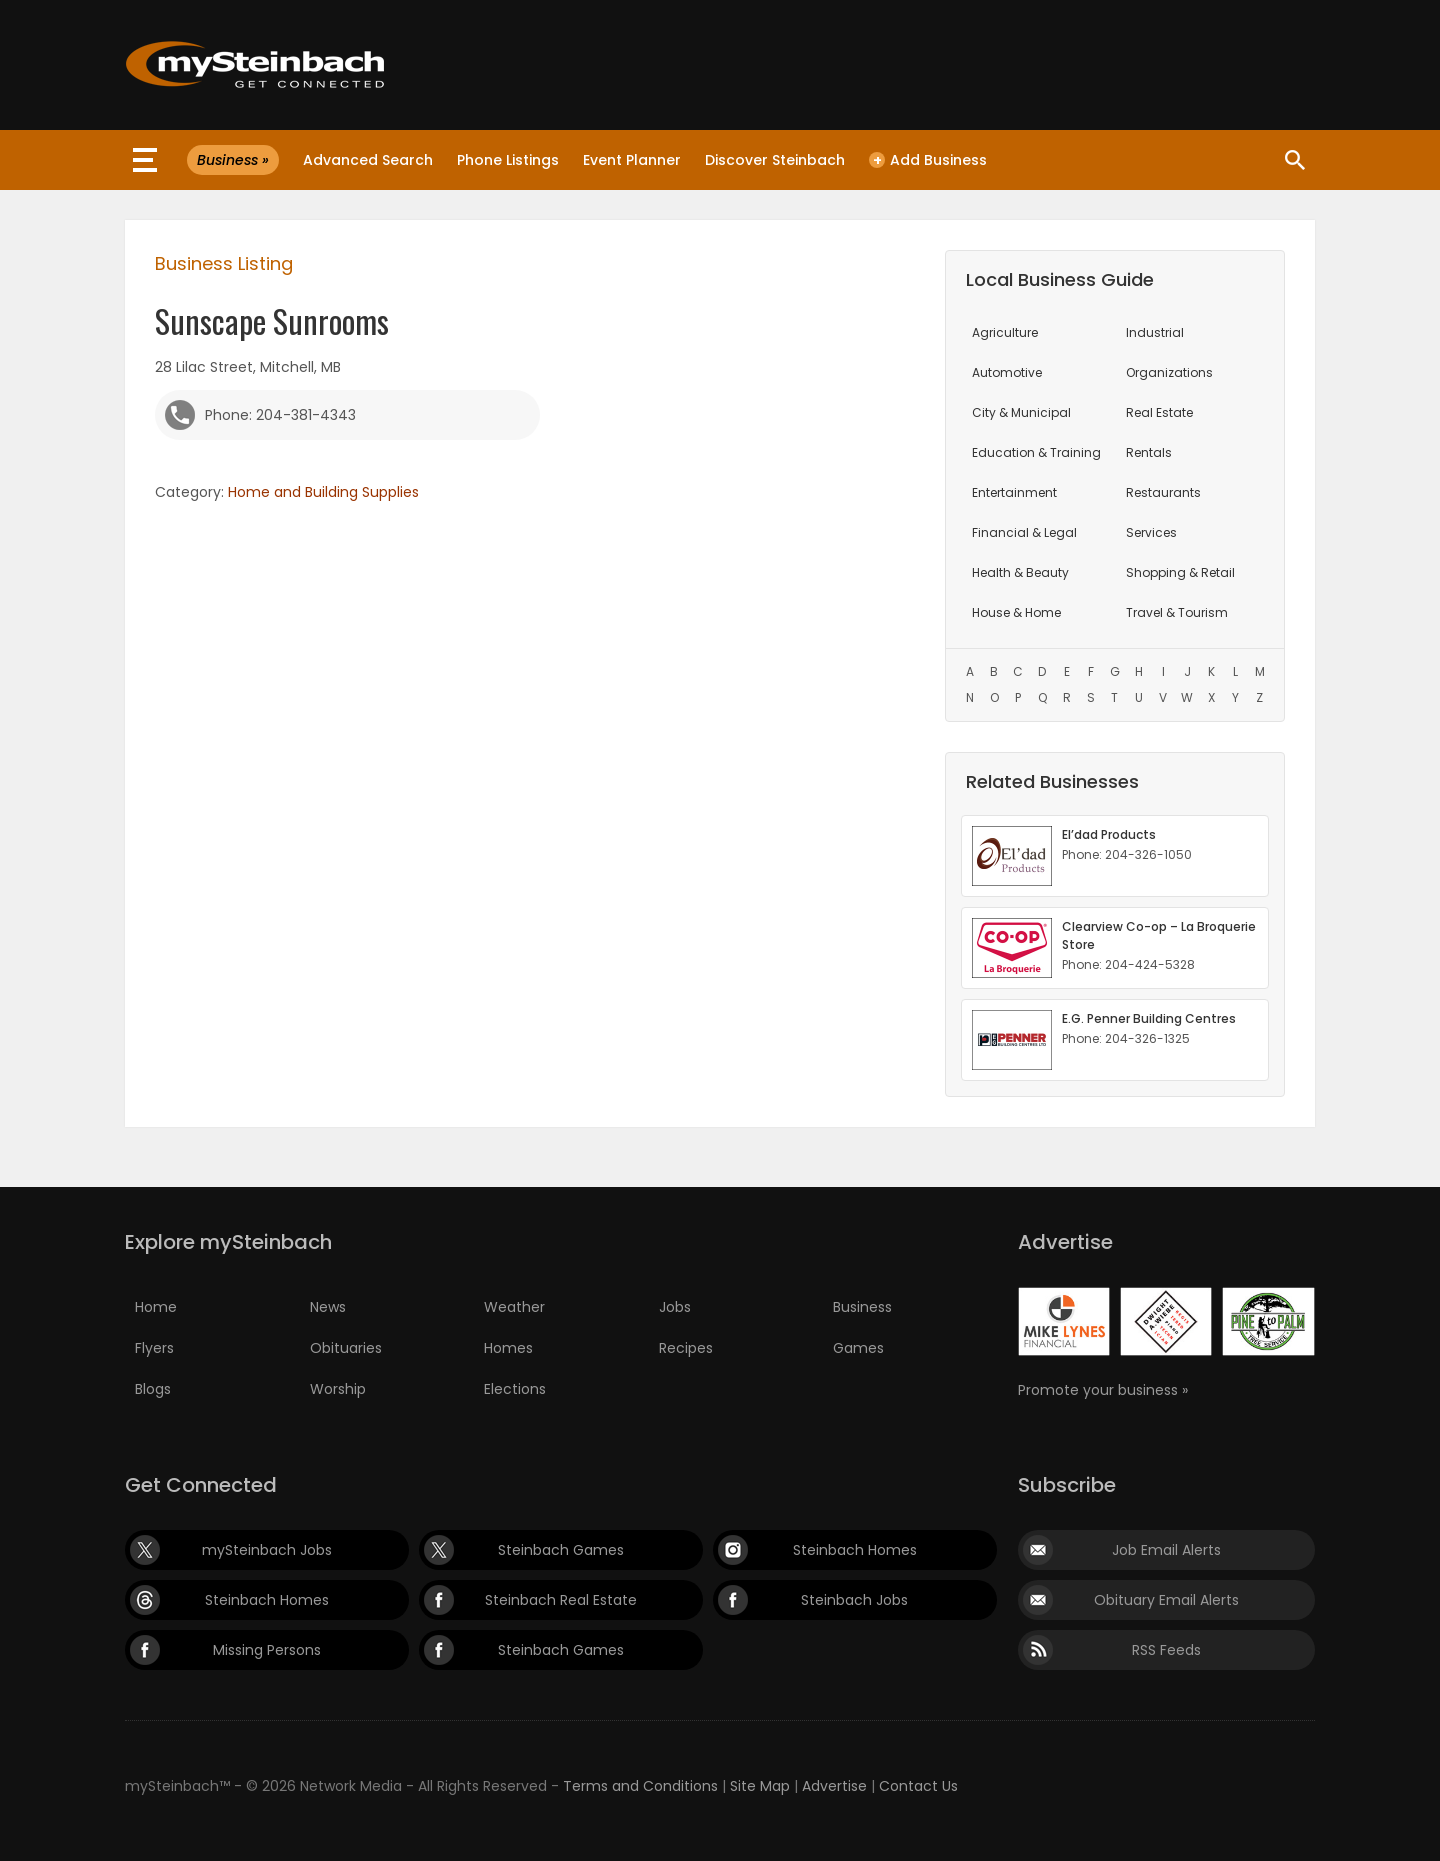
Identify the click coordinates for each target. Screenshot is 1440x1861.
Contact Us (918, 1786)
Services (1151, 532)
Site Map (760, 1786)
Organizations (1169, 372)
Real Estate (1159, 412)
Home (156, 1307)
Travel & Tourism (1177, 612)
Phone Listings (508, 160)
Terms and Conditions (640, 1786)
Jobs (675, 1307)
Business (862, 1307)
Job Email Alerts (1166, 1550)
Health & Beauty (1020, 572)
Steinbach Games (561, 1550)
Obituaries (346, 1348)
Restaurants (1163, 492)
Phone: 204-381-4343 (280, 415)
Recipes (686, 1348)
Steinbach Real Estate (561, 1600)
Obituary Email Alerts (1166, 1600)
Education (1036, 452)
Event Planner (632, 160)
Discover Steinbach (775, 160)
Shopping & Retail (1180, 572)
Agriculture (1005, 332)
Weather (514, 1307)
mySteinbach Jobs (267, 1550)
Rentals (1149, 452)
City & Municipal (1021, 412)
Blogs (153, 1389)
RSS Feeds (1166, 1650)
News (328, 1307)
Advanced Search (368, 160)
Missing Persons (267, 1650)
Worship (338, 1389)
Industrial (1155, 332)
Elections (515, 1389)
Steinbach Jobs (854, 1600)
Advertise (834, 1786)
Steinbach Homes (855, 1550)
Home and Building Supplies (323, 492)
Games (858, 1348)
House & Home (1016, 612)
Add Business (928, 160)
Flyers (154, 1348)
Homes (508, 1348)
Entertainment (1014, 492)
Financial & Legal (1024, 532)
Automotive (1007, 372)
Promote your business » (1103, 1390)
